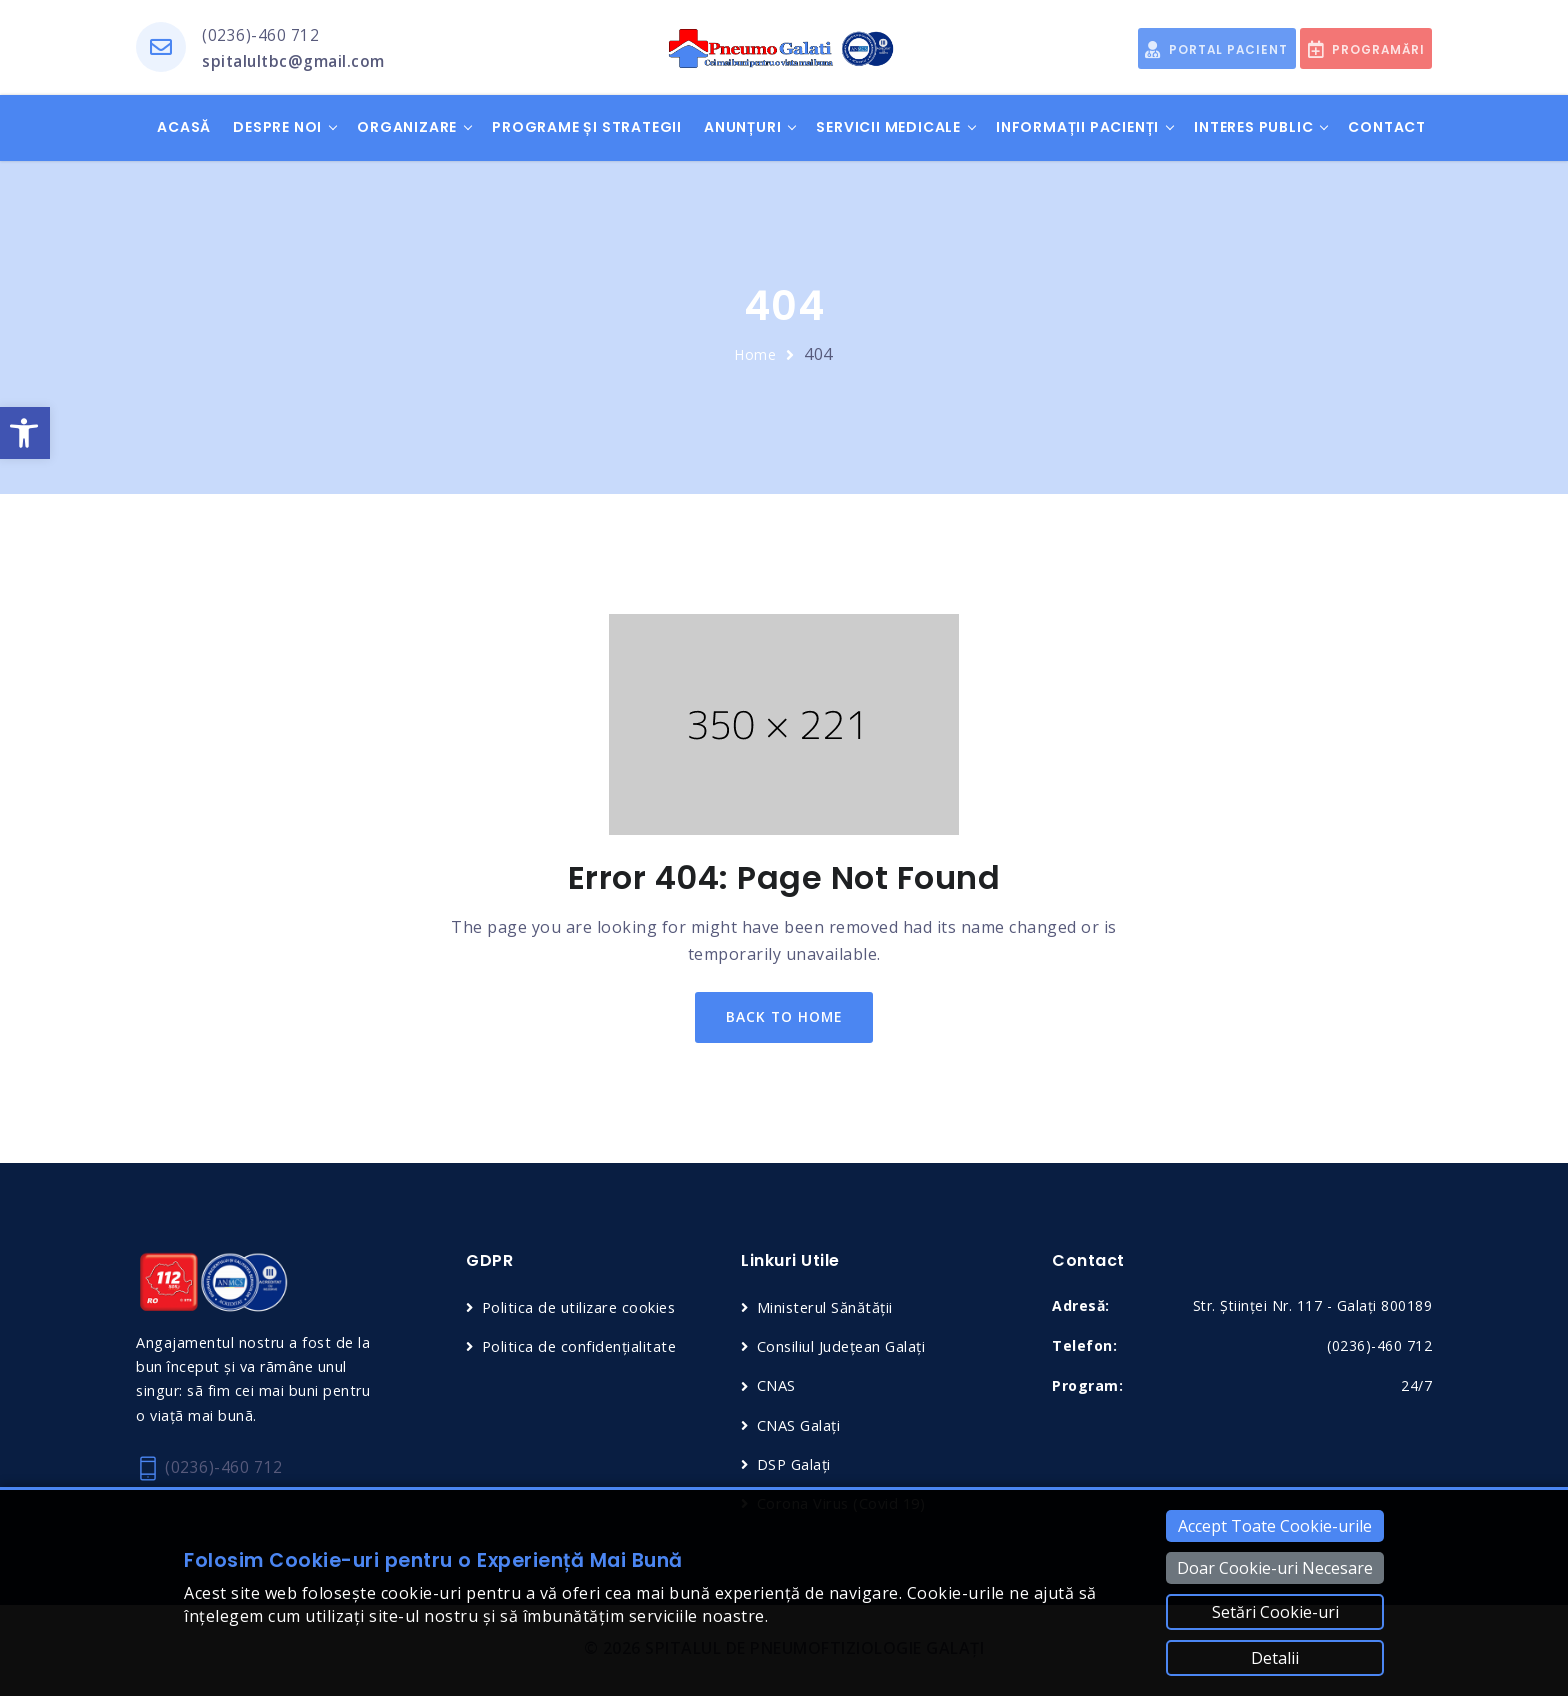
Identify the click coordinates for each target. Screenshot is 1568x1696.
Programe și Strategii (587, 128)
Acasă (184, 128)
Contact (1387, 128)
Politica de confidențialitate (582, 1349)
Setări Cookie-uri (1275, 1612)
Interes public (1253, 128)
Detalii (1275, 1658)
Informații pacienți (1077, 128)
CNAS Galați (800, 1427)
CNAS (777, 1388)
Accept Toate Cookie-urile (1275, 1526)
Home (756, 355)
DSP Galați (796, 1466)
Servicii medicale (888, 128)
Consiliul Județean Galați (844, 1349)
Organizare (407, 128)
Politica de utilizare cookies (583, 1309)
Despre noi (277, 128)
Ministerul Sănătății (827, 1309)
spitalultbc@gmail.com (295, 62)
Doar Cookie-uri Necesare (1275, 1568)
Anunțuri (742, 128)
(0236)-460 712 (260, 35)
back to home (784, 1018)
